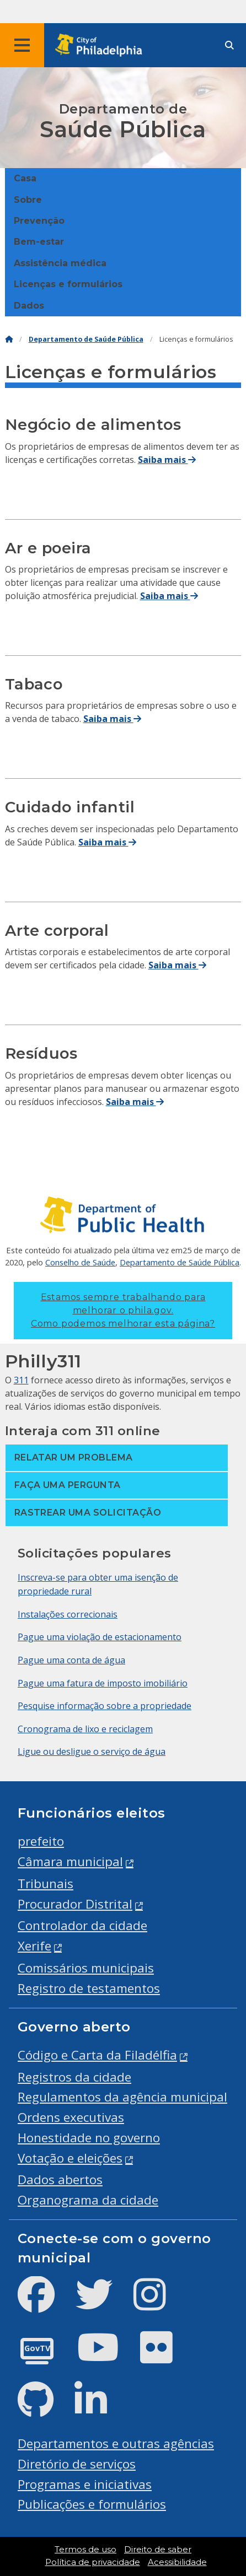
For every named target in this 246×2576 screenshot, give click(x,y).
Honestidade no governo (89, 2137)
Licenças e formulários (68, 284)
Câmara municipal (70, 1861)
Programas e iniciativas (85, 2484)
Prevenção (39, 220)
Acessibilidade (177, 2562)
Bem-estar (39, 241)
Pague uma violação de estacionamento (99, 1637)
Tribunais (45, 1883)
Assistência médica (60, 263)
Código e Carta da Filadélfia (97, 2054)
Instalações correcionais (67, 1614)
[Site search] (229, 45)
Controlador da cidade (82, 1925)
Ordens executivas (71, 2117)
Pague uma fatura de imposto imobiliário (103, 1683)
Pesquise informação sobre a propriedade (104, 1706)
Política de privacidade (92, 2562)
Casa (25, 178)
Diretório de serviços (77, 2463)
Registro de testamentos (89, 1988)
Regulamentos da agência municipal (122, 2096)
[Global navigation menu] (22, 45)
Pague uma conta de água (71, 1660)
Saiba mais (167, 460)
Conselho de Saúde (80, 1262)
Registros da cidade (74, 2076)
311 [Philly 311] (21, 1380)
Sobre (28, 200)
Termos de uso (85, 2550)
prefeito (41, 1841)
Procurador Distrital (75, 1903)
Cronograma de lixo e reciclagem (85, 1729)
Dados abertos (60, 2179)
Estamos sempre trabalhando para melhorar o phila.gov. (123, 1310)
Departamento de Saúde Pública (86, 339)
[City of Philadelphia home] (102, 45)
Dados (29, 305)
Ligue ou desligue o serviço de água (91, 1751)
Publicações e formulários (92, 2504)
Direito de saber (157, 2550)
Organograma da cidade (88, 2199)
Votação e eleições (70, 2158)
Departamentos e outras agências (116, 2443)
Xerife (34, 1945)
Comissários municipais (86, 1967)
